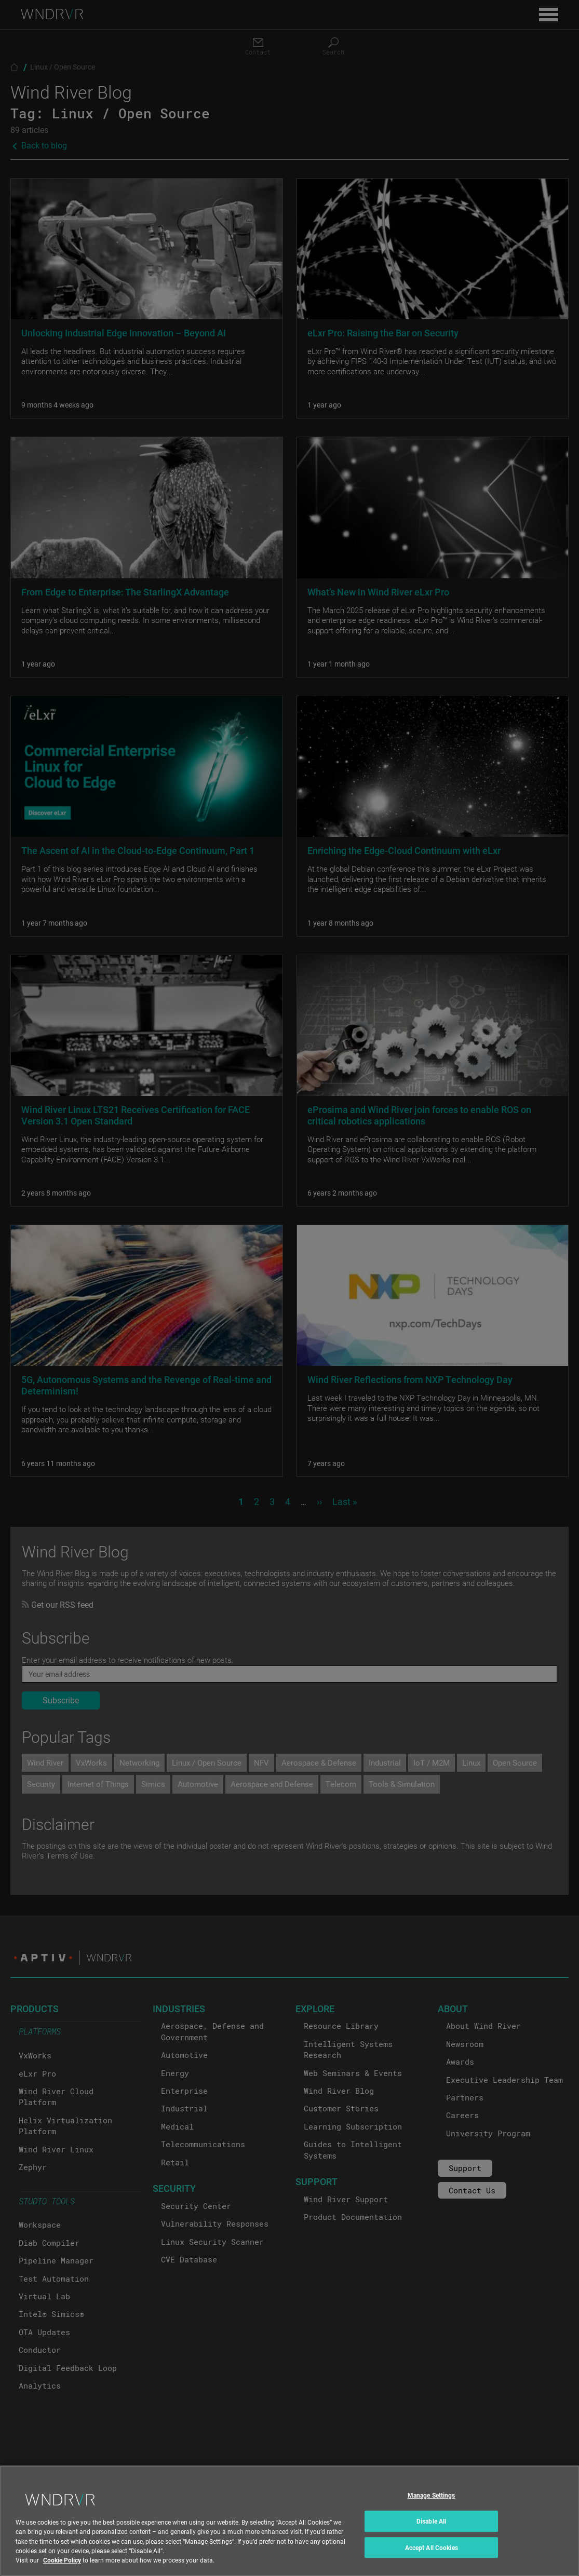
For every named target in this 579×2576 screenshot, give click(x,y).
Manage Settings (431, 2505)
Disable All (431, 2530)
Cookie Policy (62, 2569)
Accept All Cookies (431, 2557)
